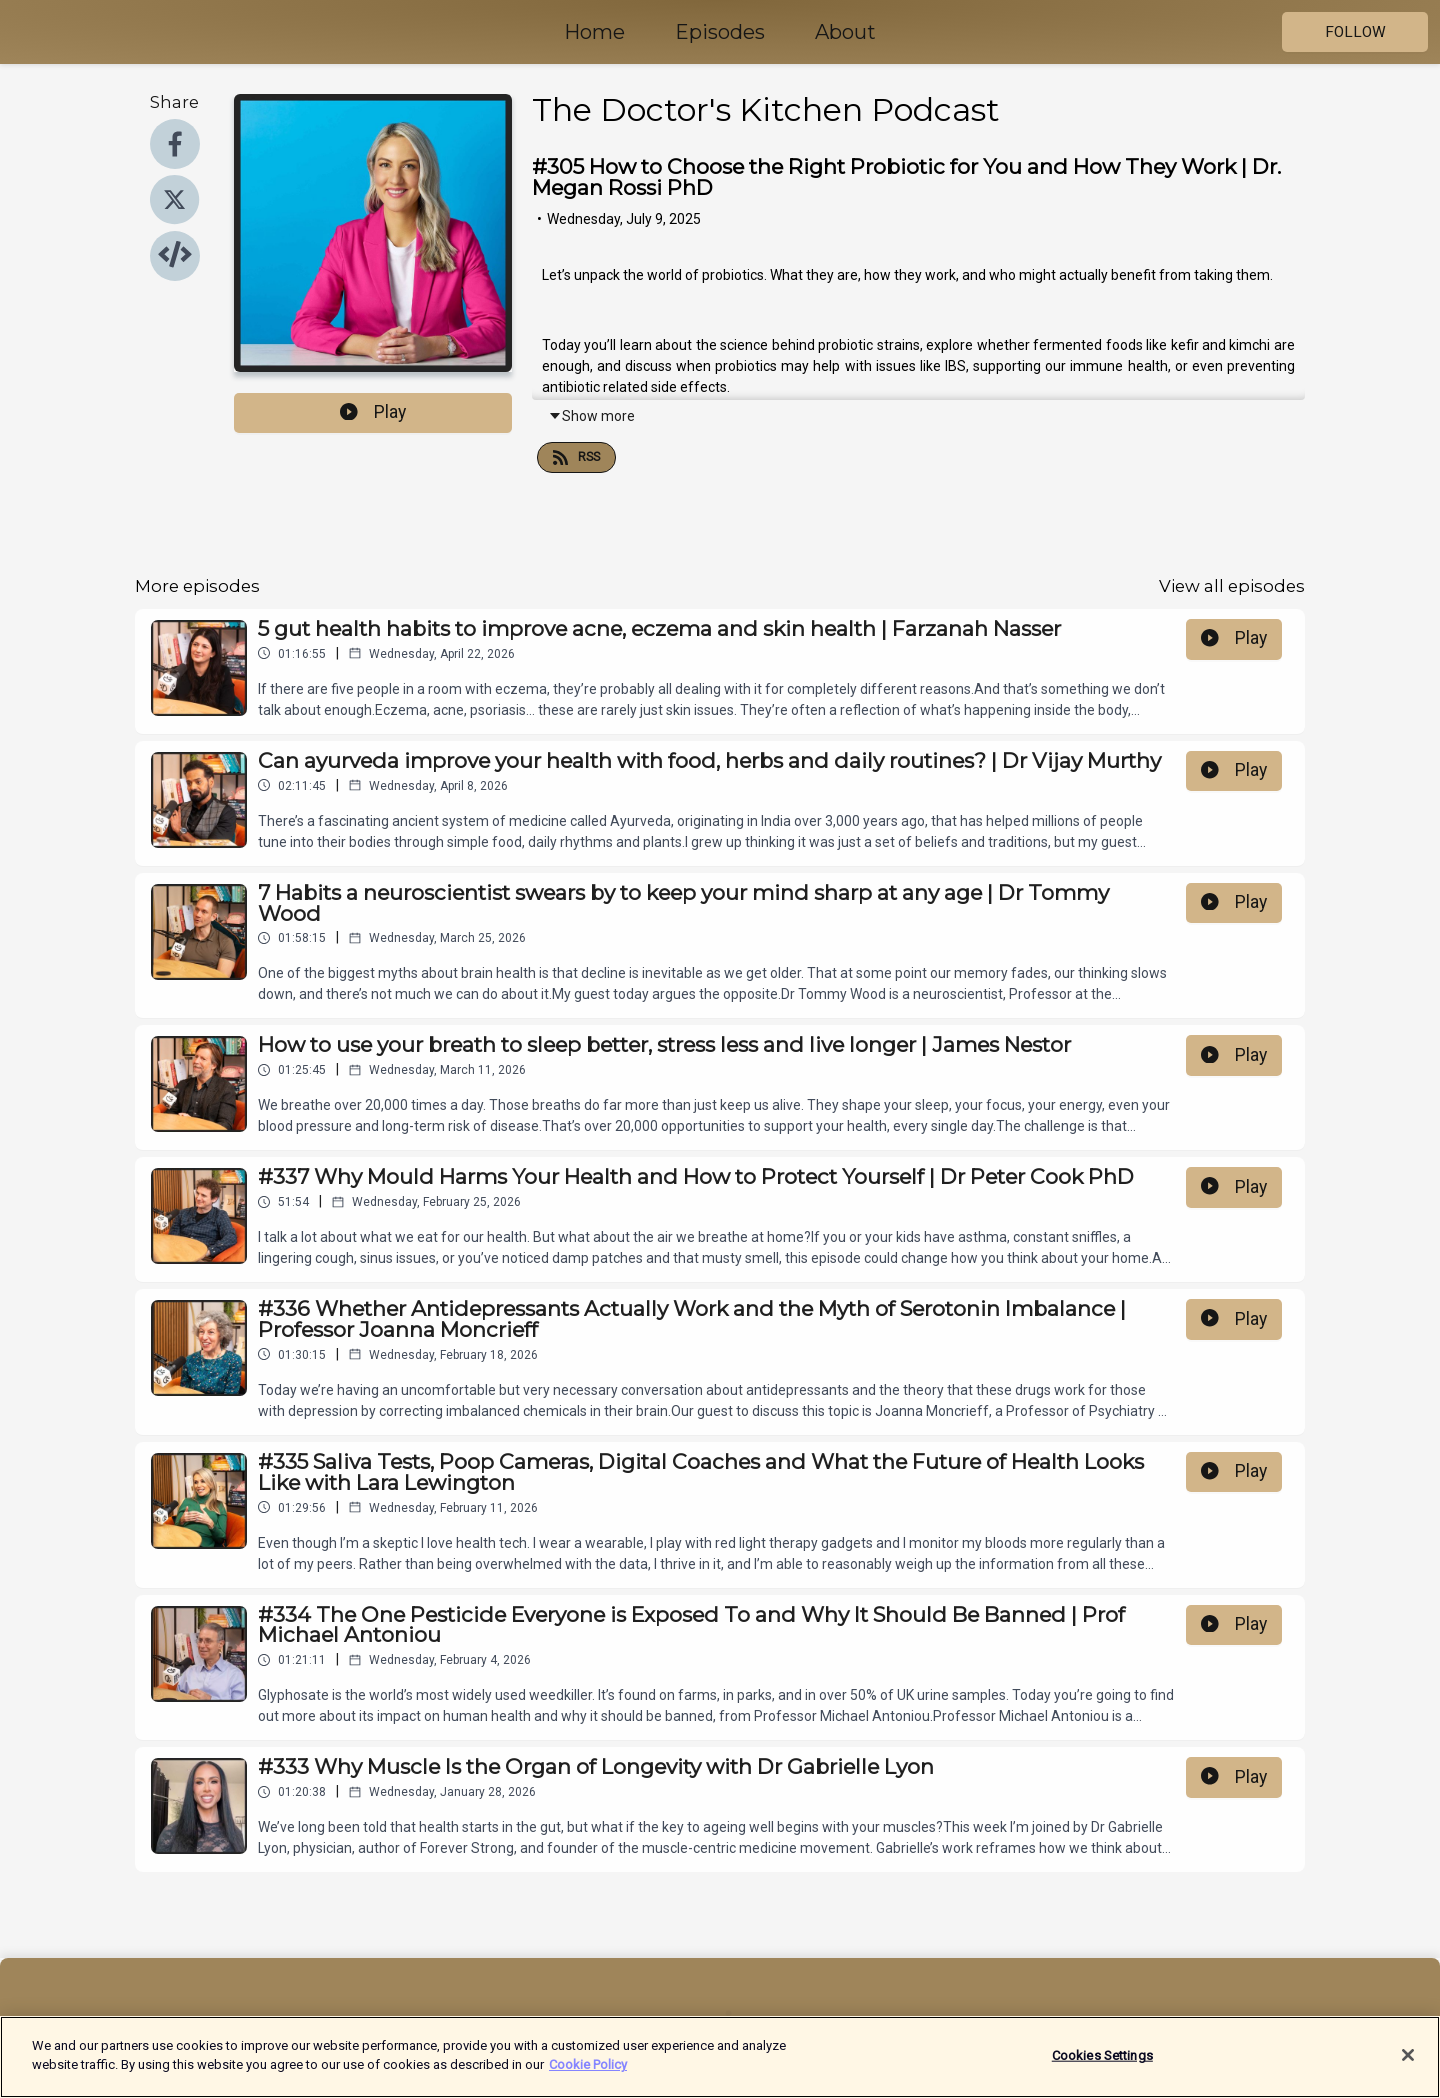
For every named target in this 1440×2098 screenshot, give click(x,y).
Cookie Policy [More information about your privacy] (588, 2074)
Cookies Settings (1102, 2064)
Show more (591, 416)
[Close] (1408, 2064)
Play (373, 412)
